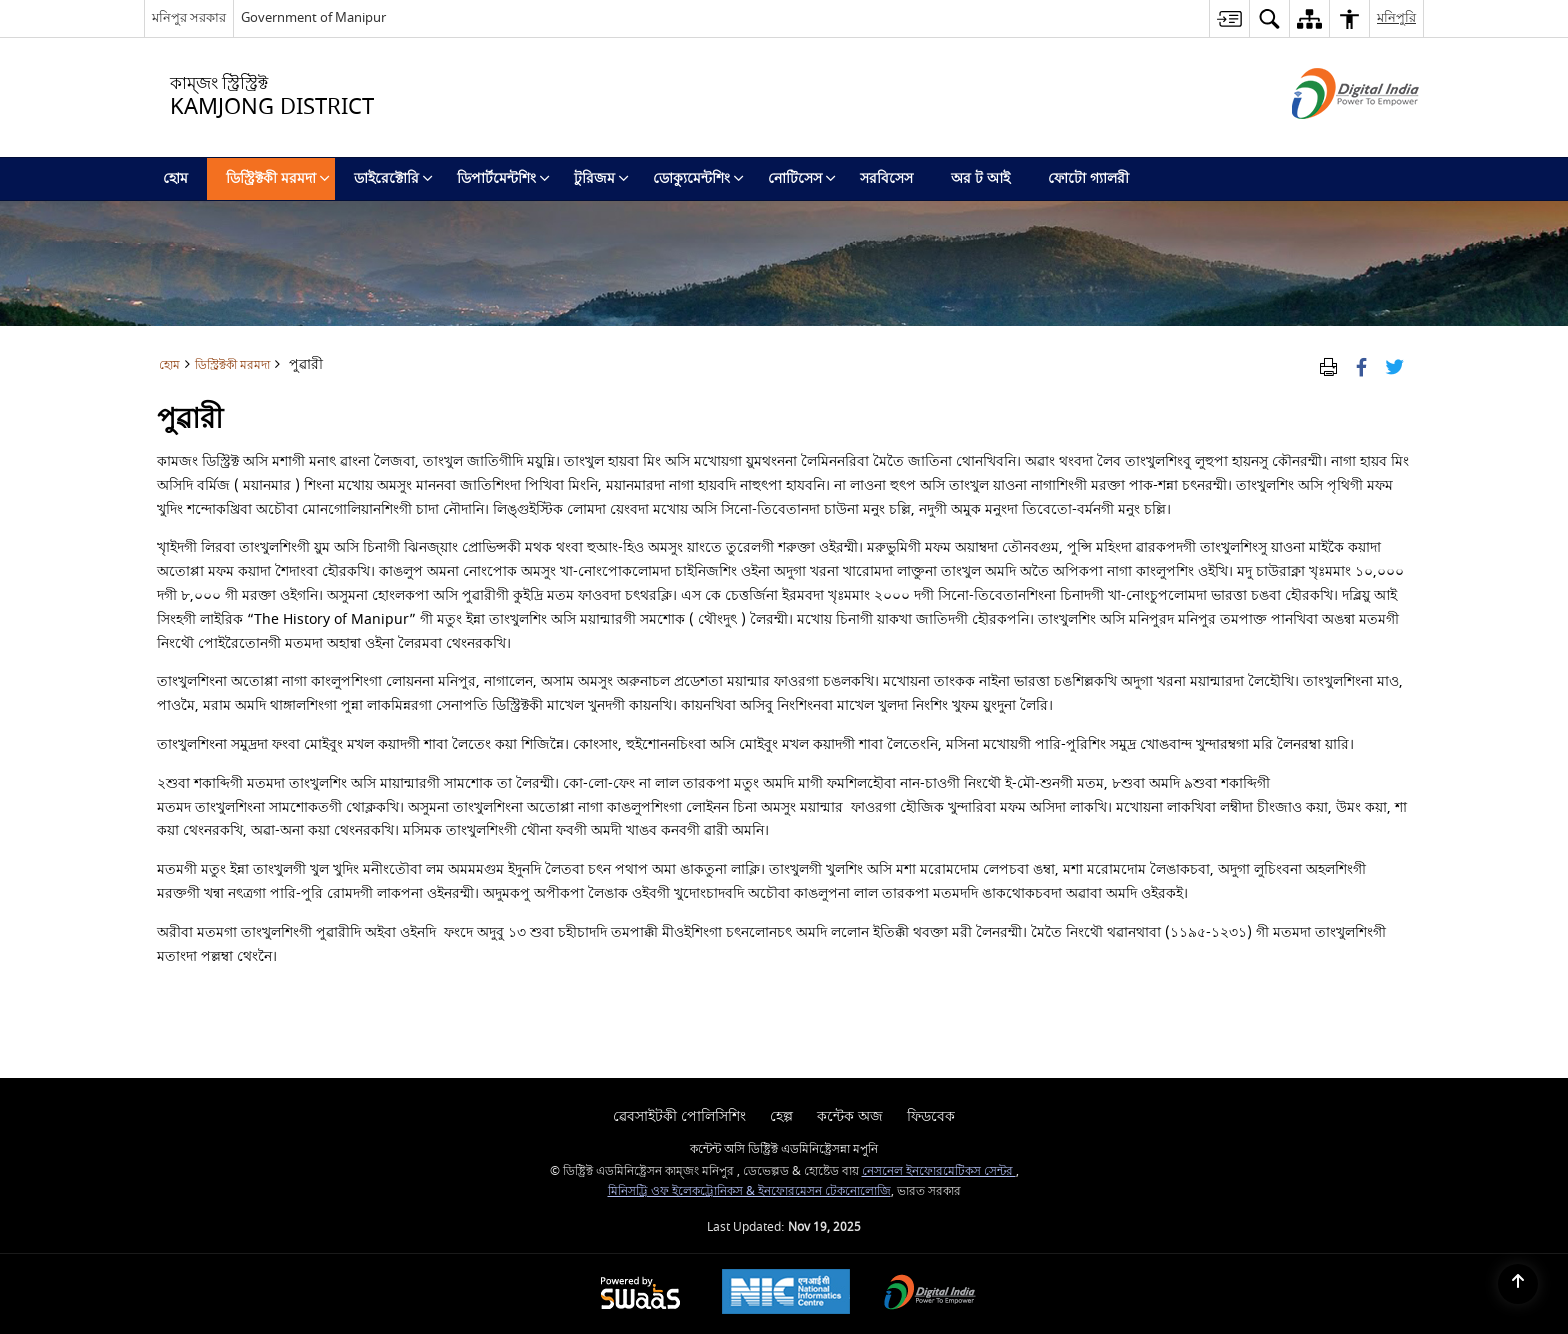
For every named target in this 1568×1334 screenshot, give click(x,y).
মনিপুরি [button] (1396, 17)
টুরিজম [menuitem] (601, 178)
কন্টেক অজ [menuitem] (850, 1116)
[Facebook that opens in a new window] (1361, 365)
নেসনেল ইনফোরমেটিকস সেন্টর (939, 1171)
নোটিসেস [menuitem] (802, 178)
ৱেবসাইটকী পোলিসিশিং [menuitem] (679, 1116)
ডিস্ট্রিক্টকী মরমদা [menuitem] (278, 178)
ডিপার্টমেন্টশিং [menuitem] (503, 178)
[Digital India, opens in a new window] (930, 1294)
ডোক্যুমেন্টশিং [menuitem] (698, 178)
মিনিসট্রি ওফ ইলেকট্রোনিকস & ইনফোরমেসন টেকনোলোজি (749, 1191)
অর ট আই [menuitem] (980, 178)
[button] (1269, 18)
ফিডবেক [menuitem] (931, 1116)
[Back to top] (1518, 1284)
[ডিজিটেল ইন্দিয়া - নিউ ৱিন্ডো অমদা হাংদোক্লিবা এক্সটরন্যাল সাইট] (1330, 136)
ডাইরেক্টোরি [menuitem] (393, 178)
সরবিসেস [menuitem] (886, 178)
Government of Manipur (313, 17)
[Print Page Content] (1328, 365)
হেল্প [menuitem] (781, 1116)
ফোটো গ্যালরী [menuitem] (1088, 178)
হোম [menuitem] (175, 178)
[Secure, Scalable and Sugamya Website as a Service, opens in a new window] (640, 1294)
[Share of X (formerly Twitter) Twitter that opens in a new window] (1394, 365)
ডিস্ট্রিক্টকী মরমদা (232, 365)
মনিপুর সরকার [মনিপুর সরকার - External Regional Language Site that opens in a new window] (189, 17)
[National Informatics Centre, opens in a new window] (786, 1294)
